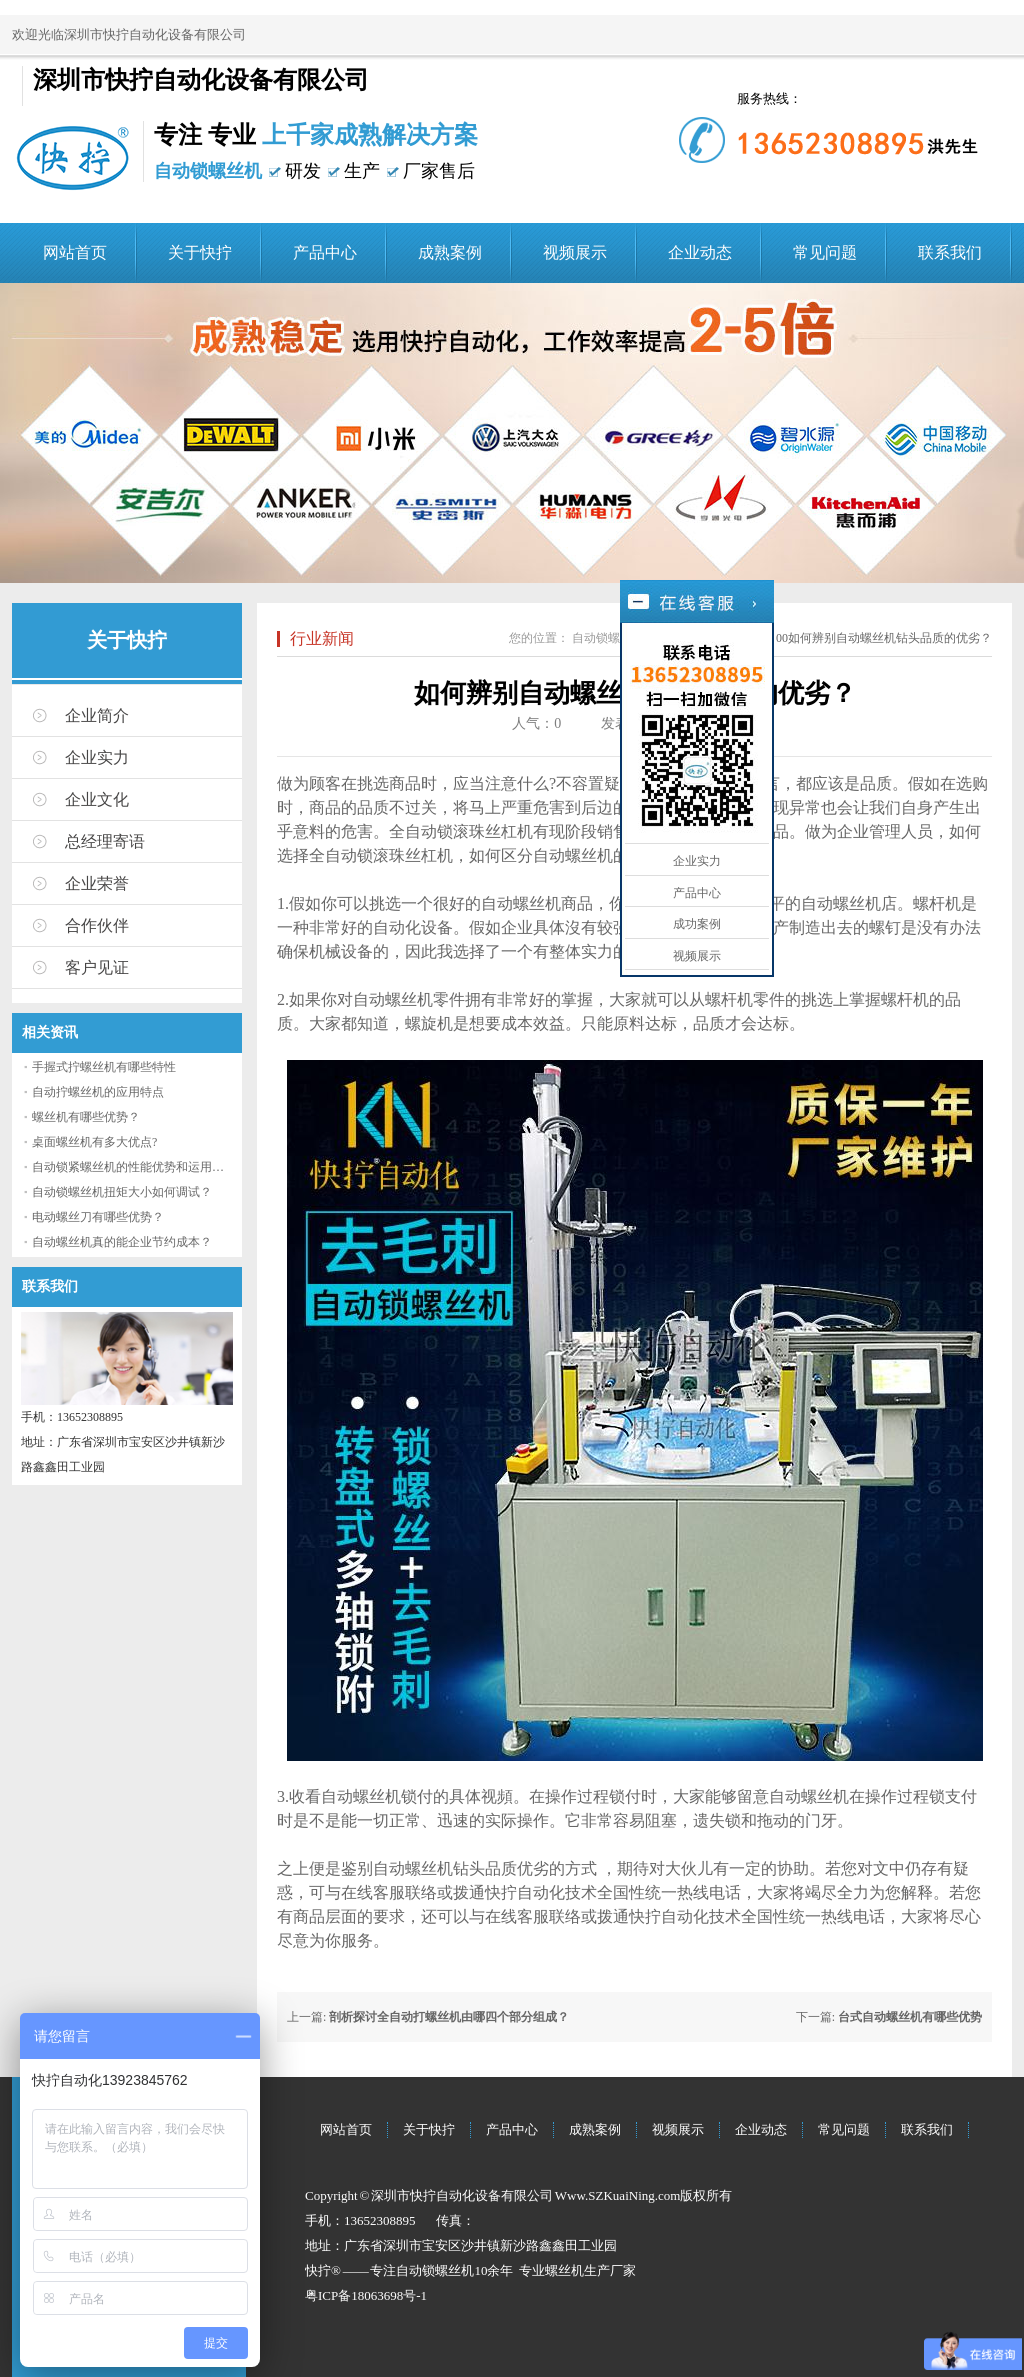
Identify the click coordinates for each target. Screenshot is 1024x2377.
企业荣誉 (97, 883)
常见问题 (825, 252)
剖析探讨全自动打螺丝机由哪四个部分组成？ (449, 2017)
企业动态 (700, 252)
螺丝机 (564, 2270)
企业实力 (97, 757)
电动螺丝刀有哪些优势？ (98, 1217)
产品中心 (325, 252)
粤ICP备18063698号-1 (366, 2295)
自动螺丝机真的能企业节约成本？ (122, 1242)
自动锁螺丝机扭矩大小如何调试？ (122, 1192)
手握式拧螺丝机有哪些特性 (104, 1067)
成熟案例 (450, 252)
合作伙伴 (97, 925)
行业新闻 (322, 638)
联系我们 (950, 252)
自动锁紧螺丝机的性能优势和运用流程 (134, 1167)
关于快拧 (200, 252)
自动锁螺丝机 (608, 638)
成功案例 (697, 924)
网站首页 (75, 252)
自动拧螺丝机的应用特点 (98, 1092)
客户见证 (97, 967)
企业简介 (97, 715)
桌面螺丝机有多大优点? (94, 1142)
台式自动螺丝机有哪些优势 (910, 2017)
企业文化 (97, 799)
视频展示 (575, 252)
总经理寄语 (105, 841)
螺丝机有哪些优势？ (86, 1117)
